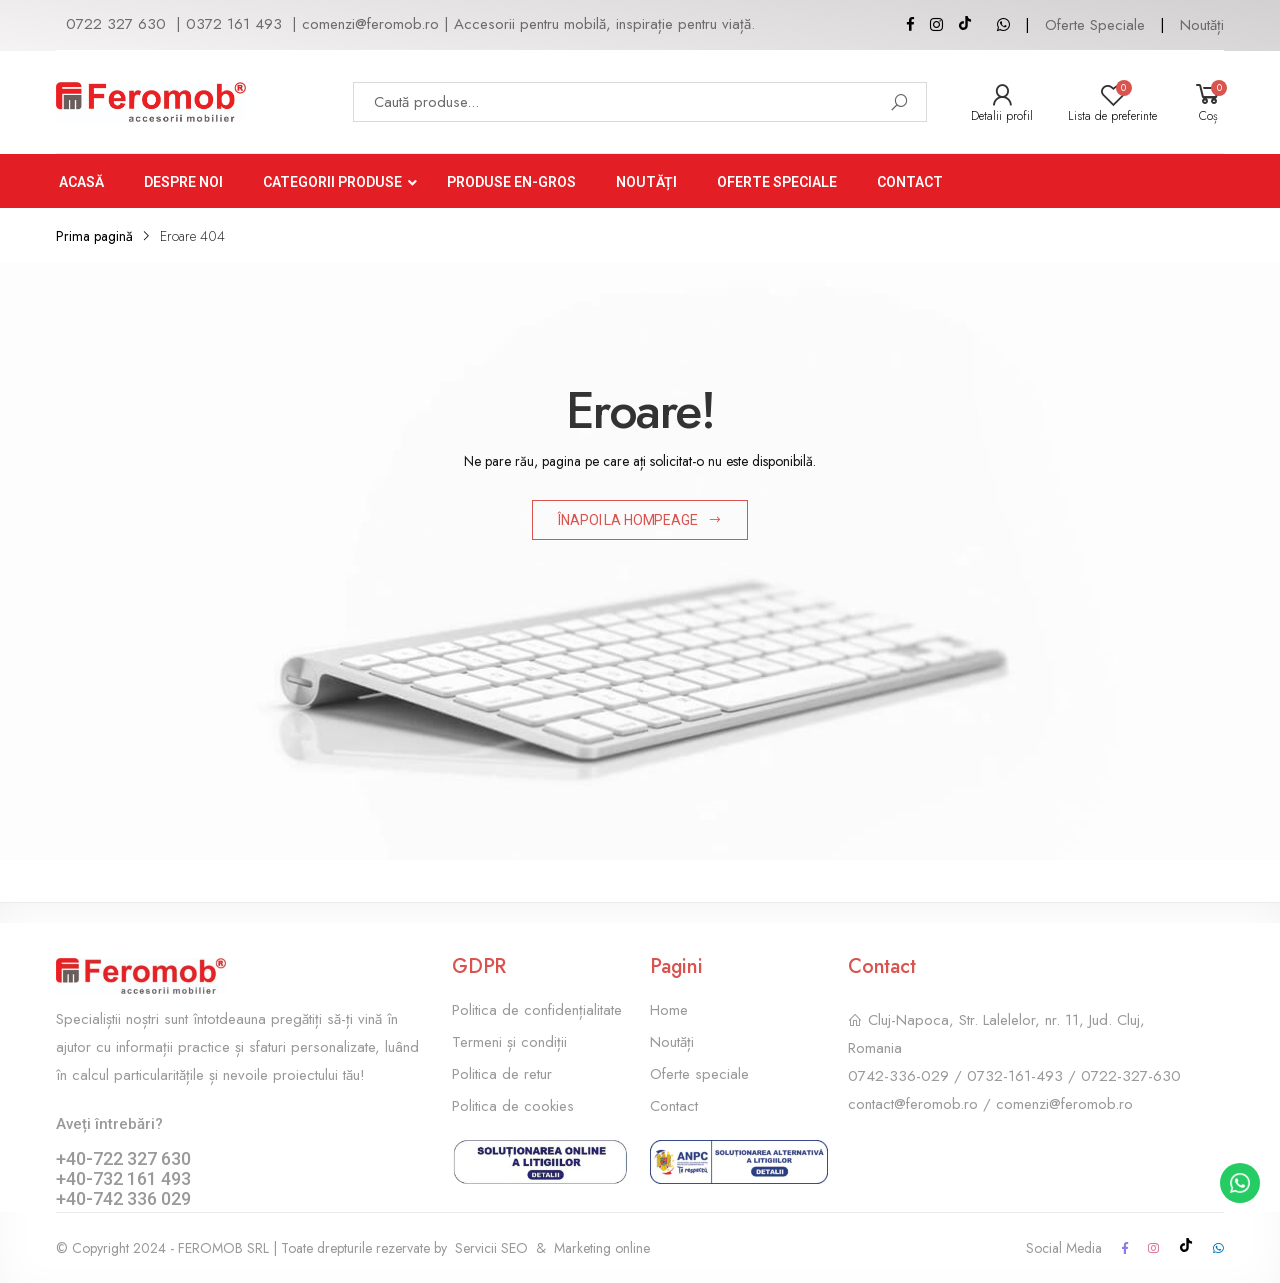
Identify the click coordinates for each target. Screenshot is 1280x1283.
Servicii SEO (491, 1248)
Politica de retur (502, 1074)
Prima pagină (94, 236)
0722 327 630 (116, 24)
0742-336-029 (898, 1076)
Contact (674, 1106)
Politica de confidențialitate (537, 1010)
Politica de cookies (513, 1106)
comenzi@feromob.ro (370, 24)
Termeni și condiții (509, 1042)
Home (669, 1010)
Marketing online (602, 1248)
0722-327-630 (1131, 1076)
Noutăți (1202, 25)
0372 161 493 (234, 24)
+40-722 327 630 (123, 1158)
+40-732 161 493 (123, 1178)
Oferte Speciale (1095, 25)
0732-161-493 (1015, 1076)
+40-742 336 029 (123, 1198)
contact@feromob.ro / (922, 1104)
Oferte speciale (699, 1074)
